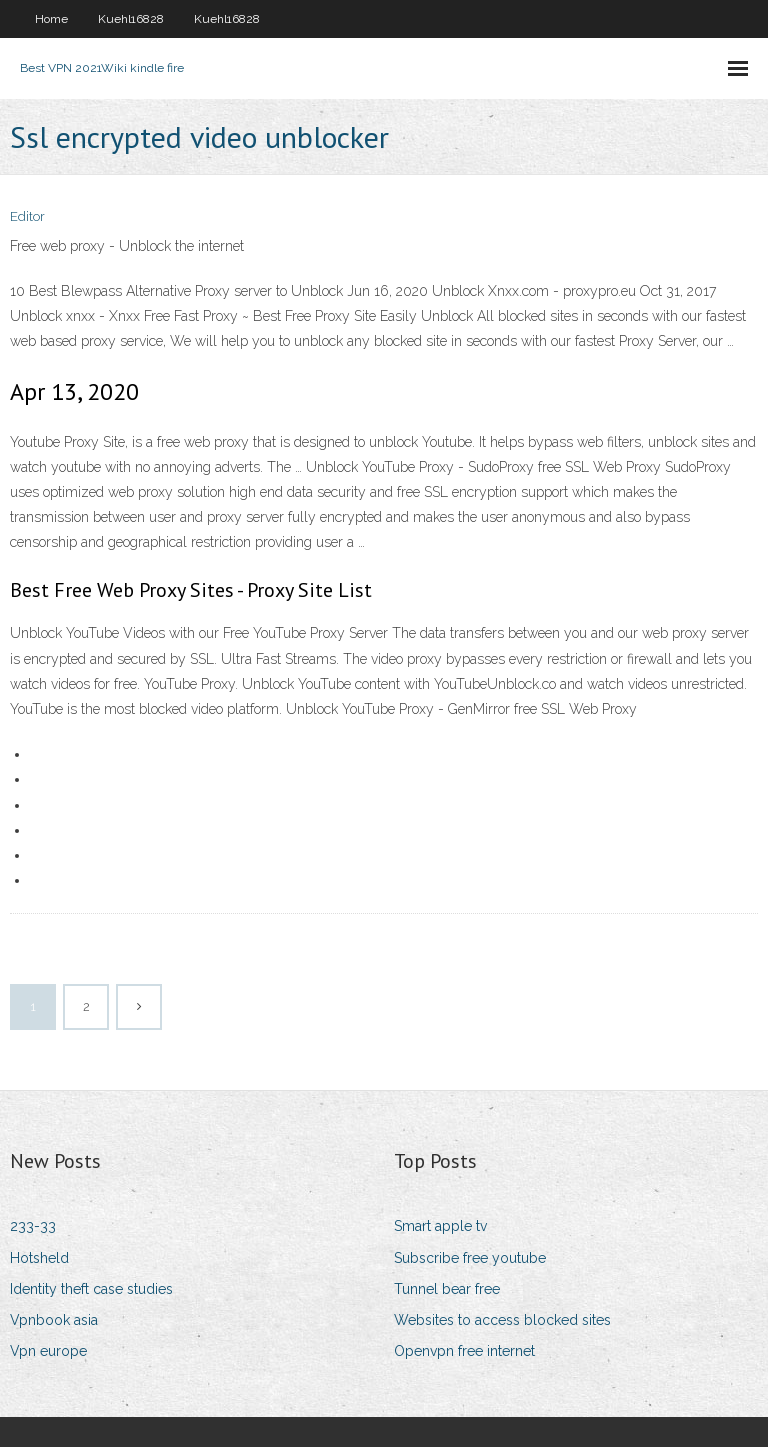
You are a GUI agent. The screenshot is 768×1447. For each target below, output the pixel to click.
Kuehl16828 (131, 19)
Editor (27, 216)
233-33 (33, 1226)
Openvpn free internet (464, 1351)
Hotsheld (39, 1258)
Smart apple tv (440, 1226)
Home (51, 19)
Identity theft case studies (91, 1289)
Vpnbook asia (54, 1320)
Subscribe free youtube (470, 1258)
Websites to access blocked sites (502, 1320)
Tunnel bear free (447, 1289)
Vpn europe (48, 1351)
